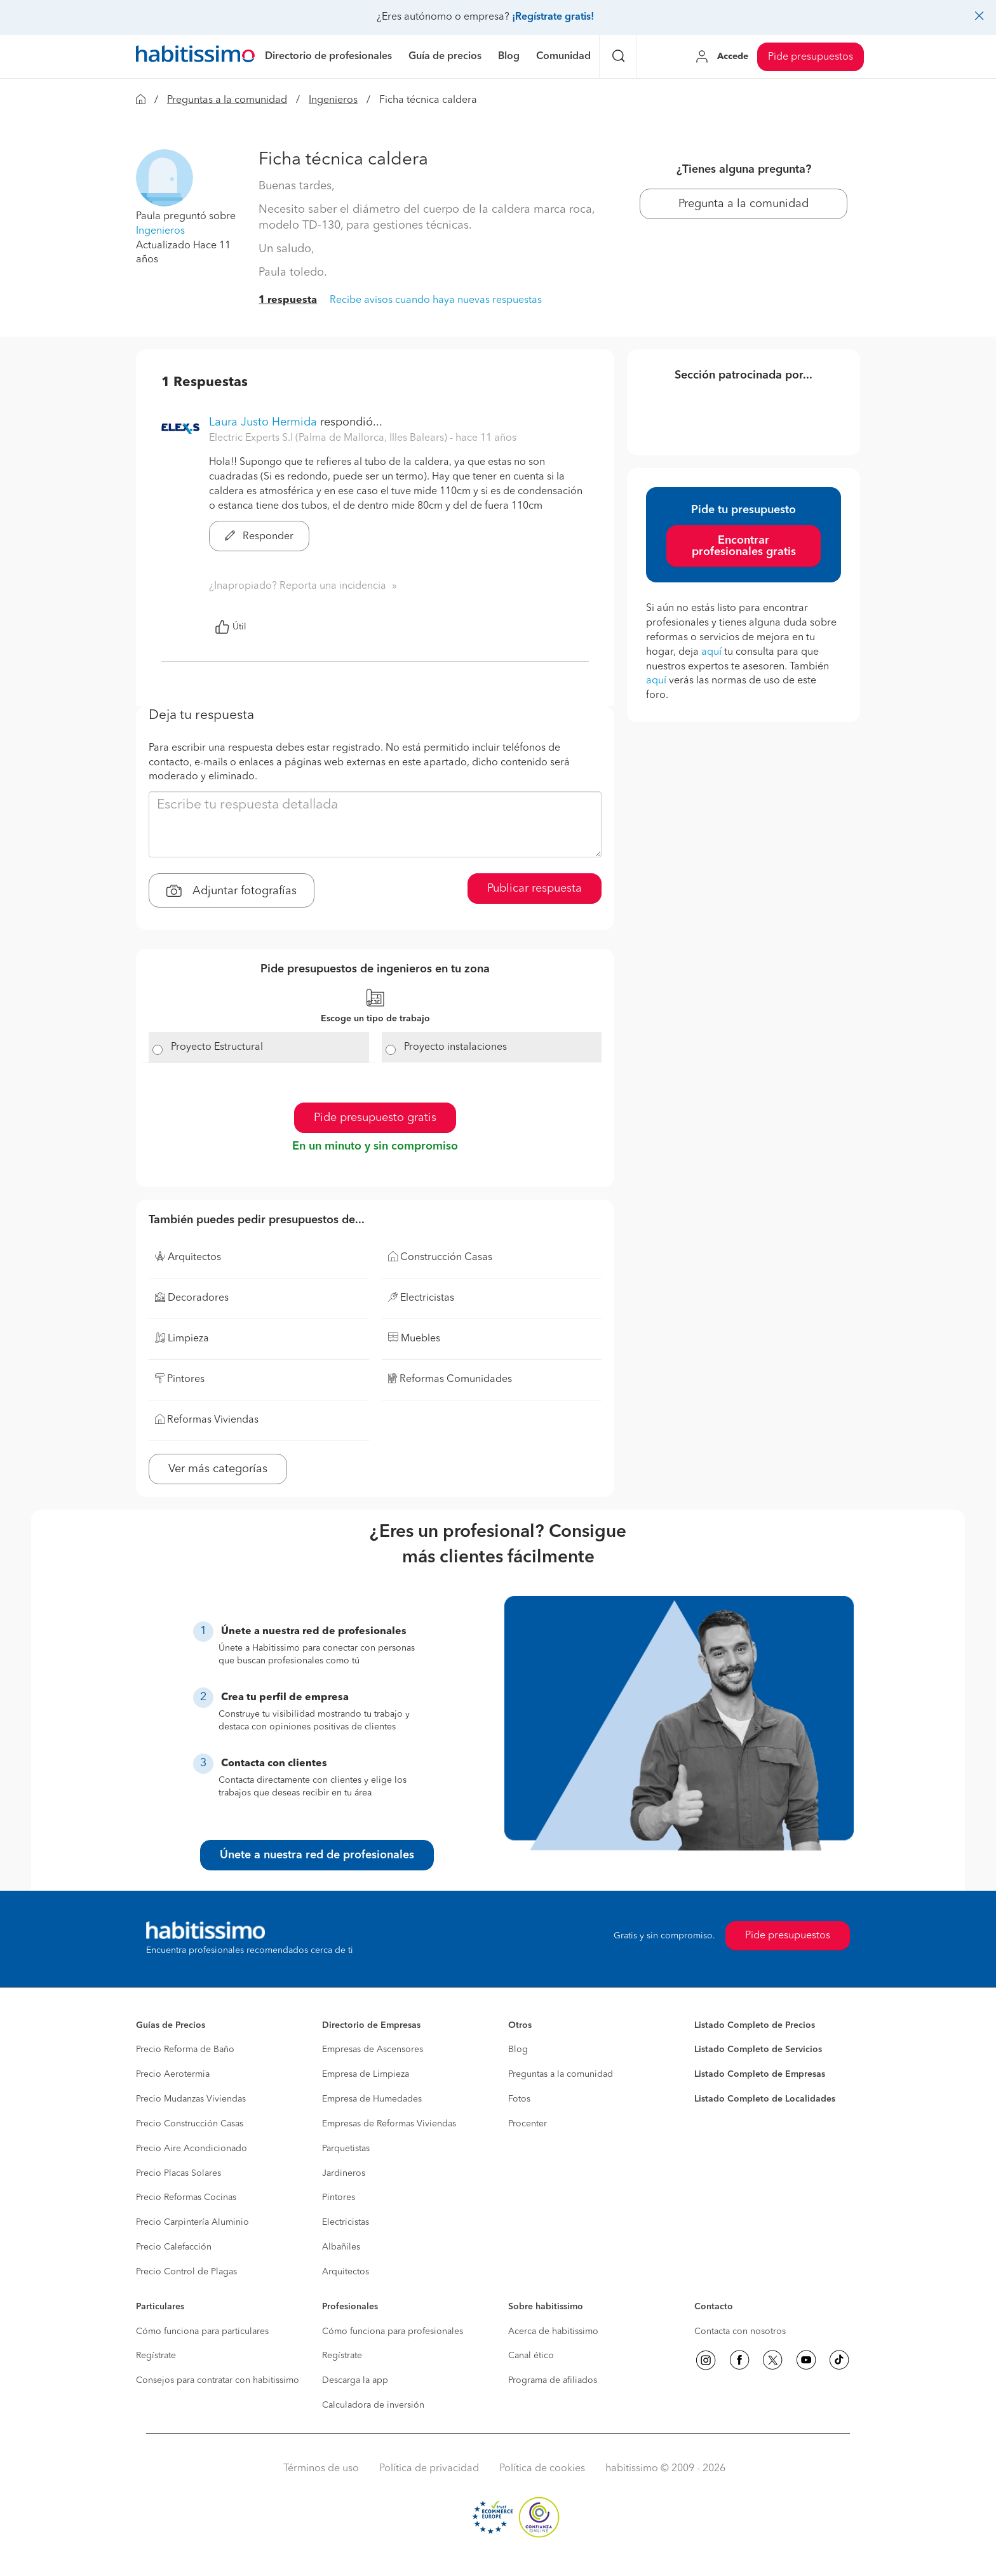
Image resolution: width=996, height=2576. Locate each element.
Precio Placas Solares (178, 2173)
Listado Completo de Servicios (758, 2049)
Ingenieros (333, 100)
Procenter (527, 2123)
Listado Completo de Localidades (764, 2099)
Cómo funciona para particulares (202, 2331)
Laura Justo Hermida (263, 422)
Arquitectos (345, 2271)
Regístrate (156, 2355)
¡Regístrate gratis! (553, 17)
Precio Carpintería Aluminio (192, 2222)
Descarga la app (355, 2380)
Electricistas (345, 2222)
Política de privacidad (429, 2469)
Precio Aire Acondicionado (191, 2148)
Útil (230, 626)
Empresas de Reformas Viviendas (389, 2123)
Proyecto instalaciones (455, 1047)
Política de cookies (542, 2469)
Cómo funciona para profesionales (392, 2331)
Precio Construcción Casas (189, 2123)
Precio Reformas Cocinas (186, 2197)
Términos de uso (321, 2469)
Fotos (519, 2099)
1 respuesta (288, 300)
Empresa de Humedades (372, 2099)
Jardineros (343, 2173)
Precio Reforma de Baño (185, 2049)
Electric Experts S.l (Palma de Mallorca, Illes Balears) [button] (329, 438)
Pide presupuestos (810, 57)
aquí (711, 652)
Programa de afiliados (552, 2380)
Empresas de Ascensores (372, 2049)
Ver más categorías (217, 1469)
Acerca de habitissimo (553, 2331)
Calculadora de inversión (373, 2405)
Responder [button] (259, 537)
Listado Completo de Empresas (759, 2074)
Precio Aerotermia (173, 2074)
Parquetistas (346, 2148)
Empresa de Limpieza (365, 2074)
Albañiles (341, 2247)
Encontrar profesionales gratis (744, 546)
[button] (164, 178)
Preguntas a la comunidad (227, 100)
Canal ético (531, 2355)
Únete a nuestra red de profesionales (317, 1855)
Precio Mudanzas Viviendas (191, 2099)
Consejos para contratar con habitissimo (217, 2380)
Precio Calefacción (174, 2247)
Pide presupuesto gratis (375, 1118)
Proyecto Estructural (217, 1047)
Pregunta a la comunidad (743, 204)
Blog (518, 2049)
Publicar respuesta (534, 888)
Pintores (338, 2197)
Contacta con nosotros (740, 2331)
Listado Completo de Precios (754, 2025)
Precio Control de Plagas (186, 2271)
